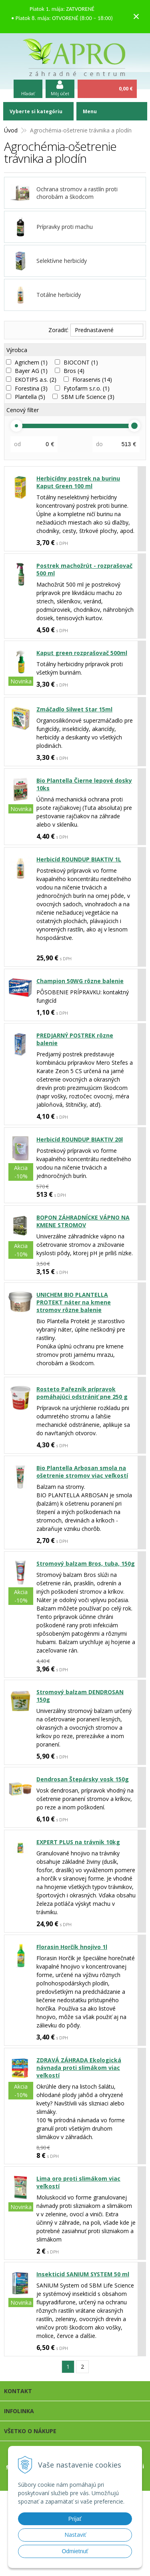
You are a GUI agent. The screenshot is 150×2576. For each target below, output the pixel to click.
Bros (74, 371)
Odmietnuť (75, 2551)
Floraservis (92, 379)
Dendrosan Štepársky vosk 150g (82, 1779)
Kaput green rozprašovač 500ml (81, 653)
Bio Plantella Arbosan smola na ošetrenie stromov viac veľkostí (82, 1471)
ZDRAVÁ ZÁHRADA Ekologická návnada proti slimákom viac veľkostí (78, 2067)
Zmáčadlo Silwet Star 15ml (74, 709)
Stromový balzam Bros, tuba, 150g (85, 1563)
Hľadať (28, 93)
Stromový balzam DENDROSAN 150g (80, 1695)
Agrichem (31, 362)
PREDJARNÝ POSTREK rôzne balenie (74, 1039)
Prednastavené (94, 330)
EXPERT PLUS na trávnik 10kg (78, 1842)
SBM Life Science (87, 397)
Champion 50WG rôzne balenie (80, 981)
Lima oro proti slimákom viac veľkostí (78, 2182)
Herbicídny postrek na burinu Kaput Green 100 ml (78, 482)
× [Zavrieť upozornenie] (136, 16)
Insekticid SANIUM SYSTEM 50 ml (82, 2274)
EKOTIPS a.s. (35, 379)
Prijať (75, 2519)
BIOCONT (81, 362)
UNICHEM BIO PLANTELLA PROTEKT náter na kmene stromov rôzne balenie (73, 1302)
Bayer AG (31, 371)
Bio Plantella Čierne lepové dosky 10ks (84, 784)
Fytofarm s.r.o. (87, 388)
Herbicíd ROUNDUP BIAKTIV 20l (79, 1139)
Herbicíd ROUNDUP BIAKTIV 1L (78, 859)
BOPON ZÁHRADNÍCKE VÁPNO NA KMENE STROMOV (83, 1221)
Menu (90, 111)
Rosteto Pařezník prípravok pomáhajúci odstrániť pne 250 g (82, 1392)
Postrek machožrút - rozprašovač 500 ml (84, 569)
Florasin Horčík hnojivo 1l (71, 1947)
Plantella (30, 397)
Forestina (31, 388)
